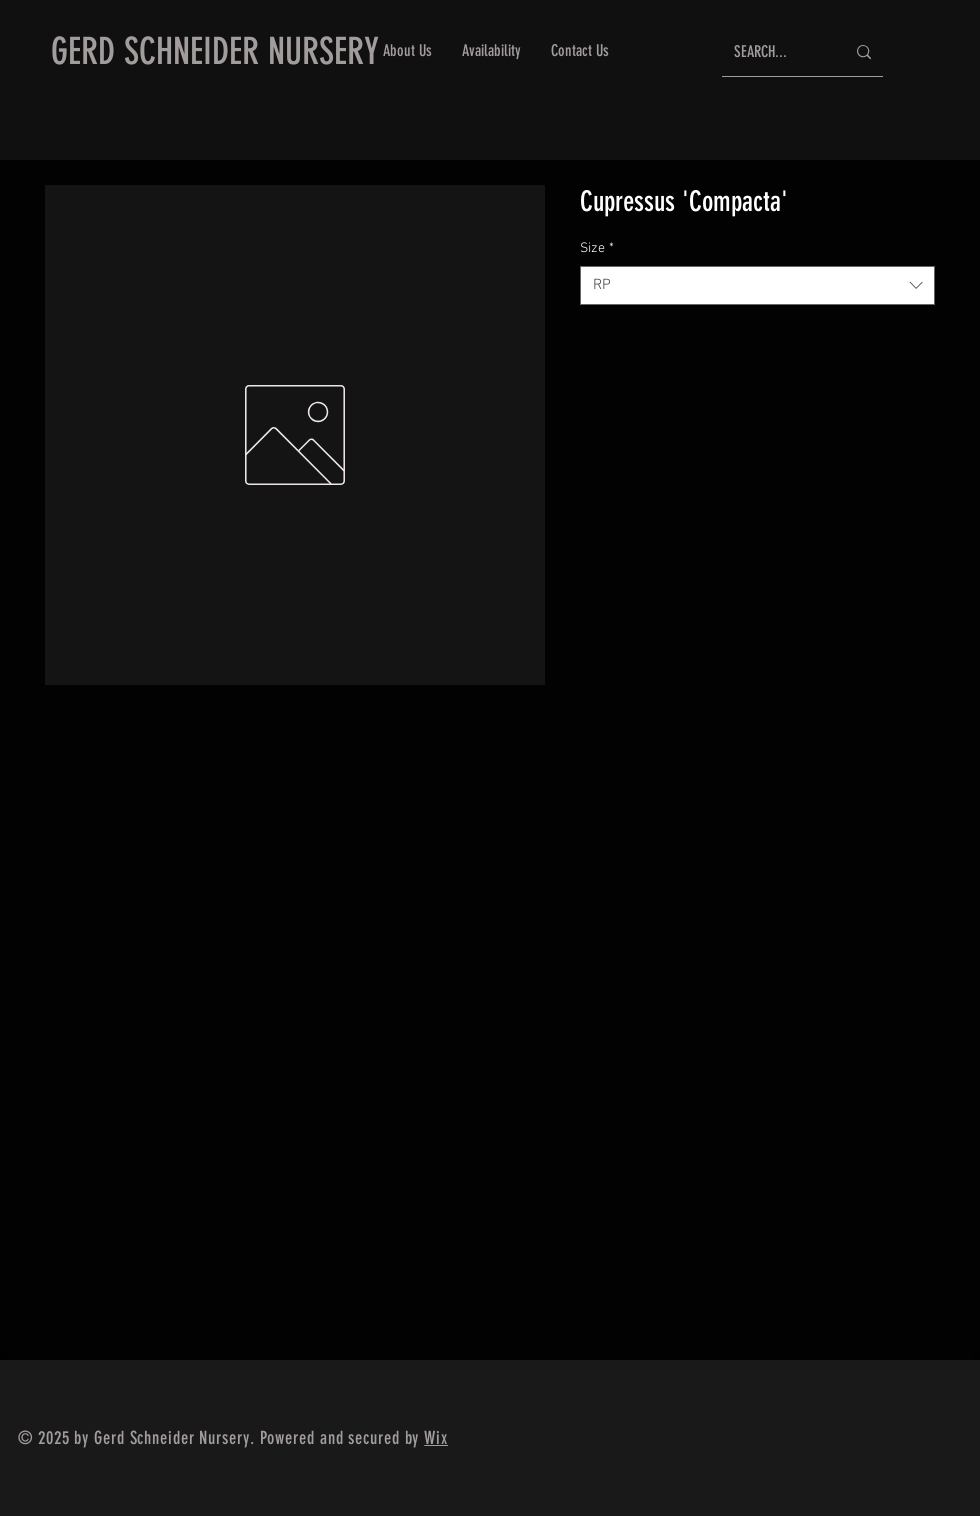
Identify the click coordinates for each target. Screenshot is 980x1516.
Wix (436, 1438)
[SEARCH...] (774, 52)
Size (597, 248)
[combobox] (757, 285)
